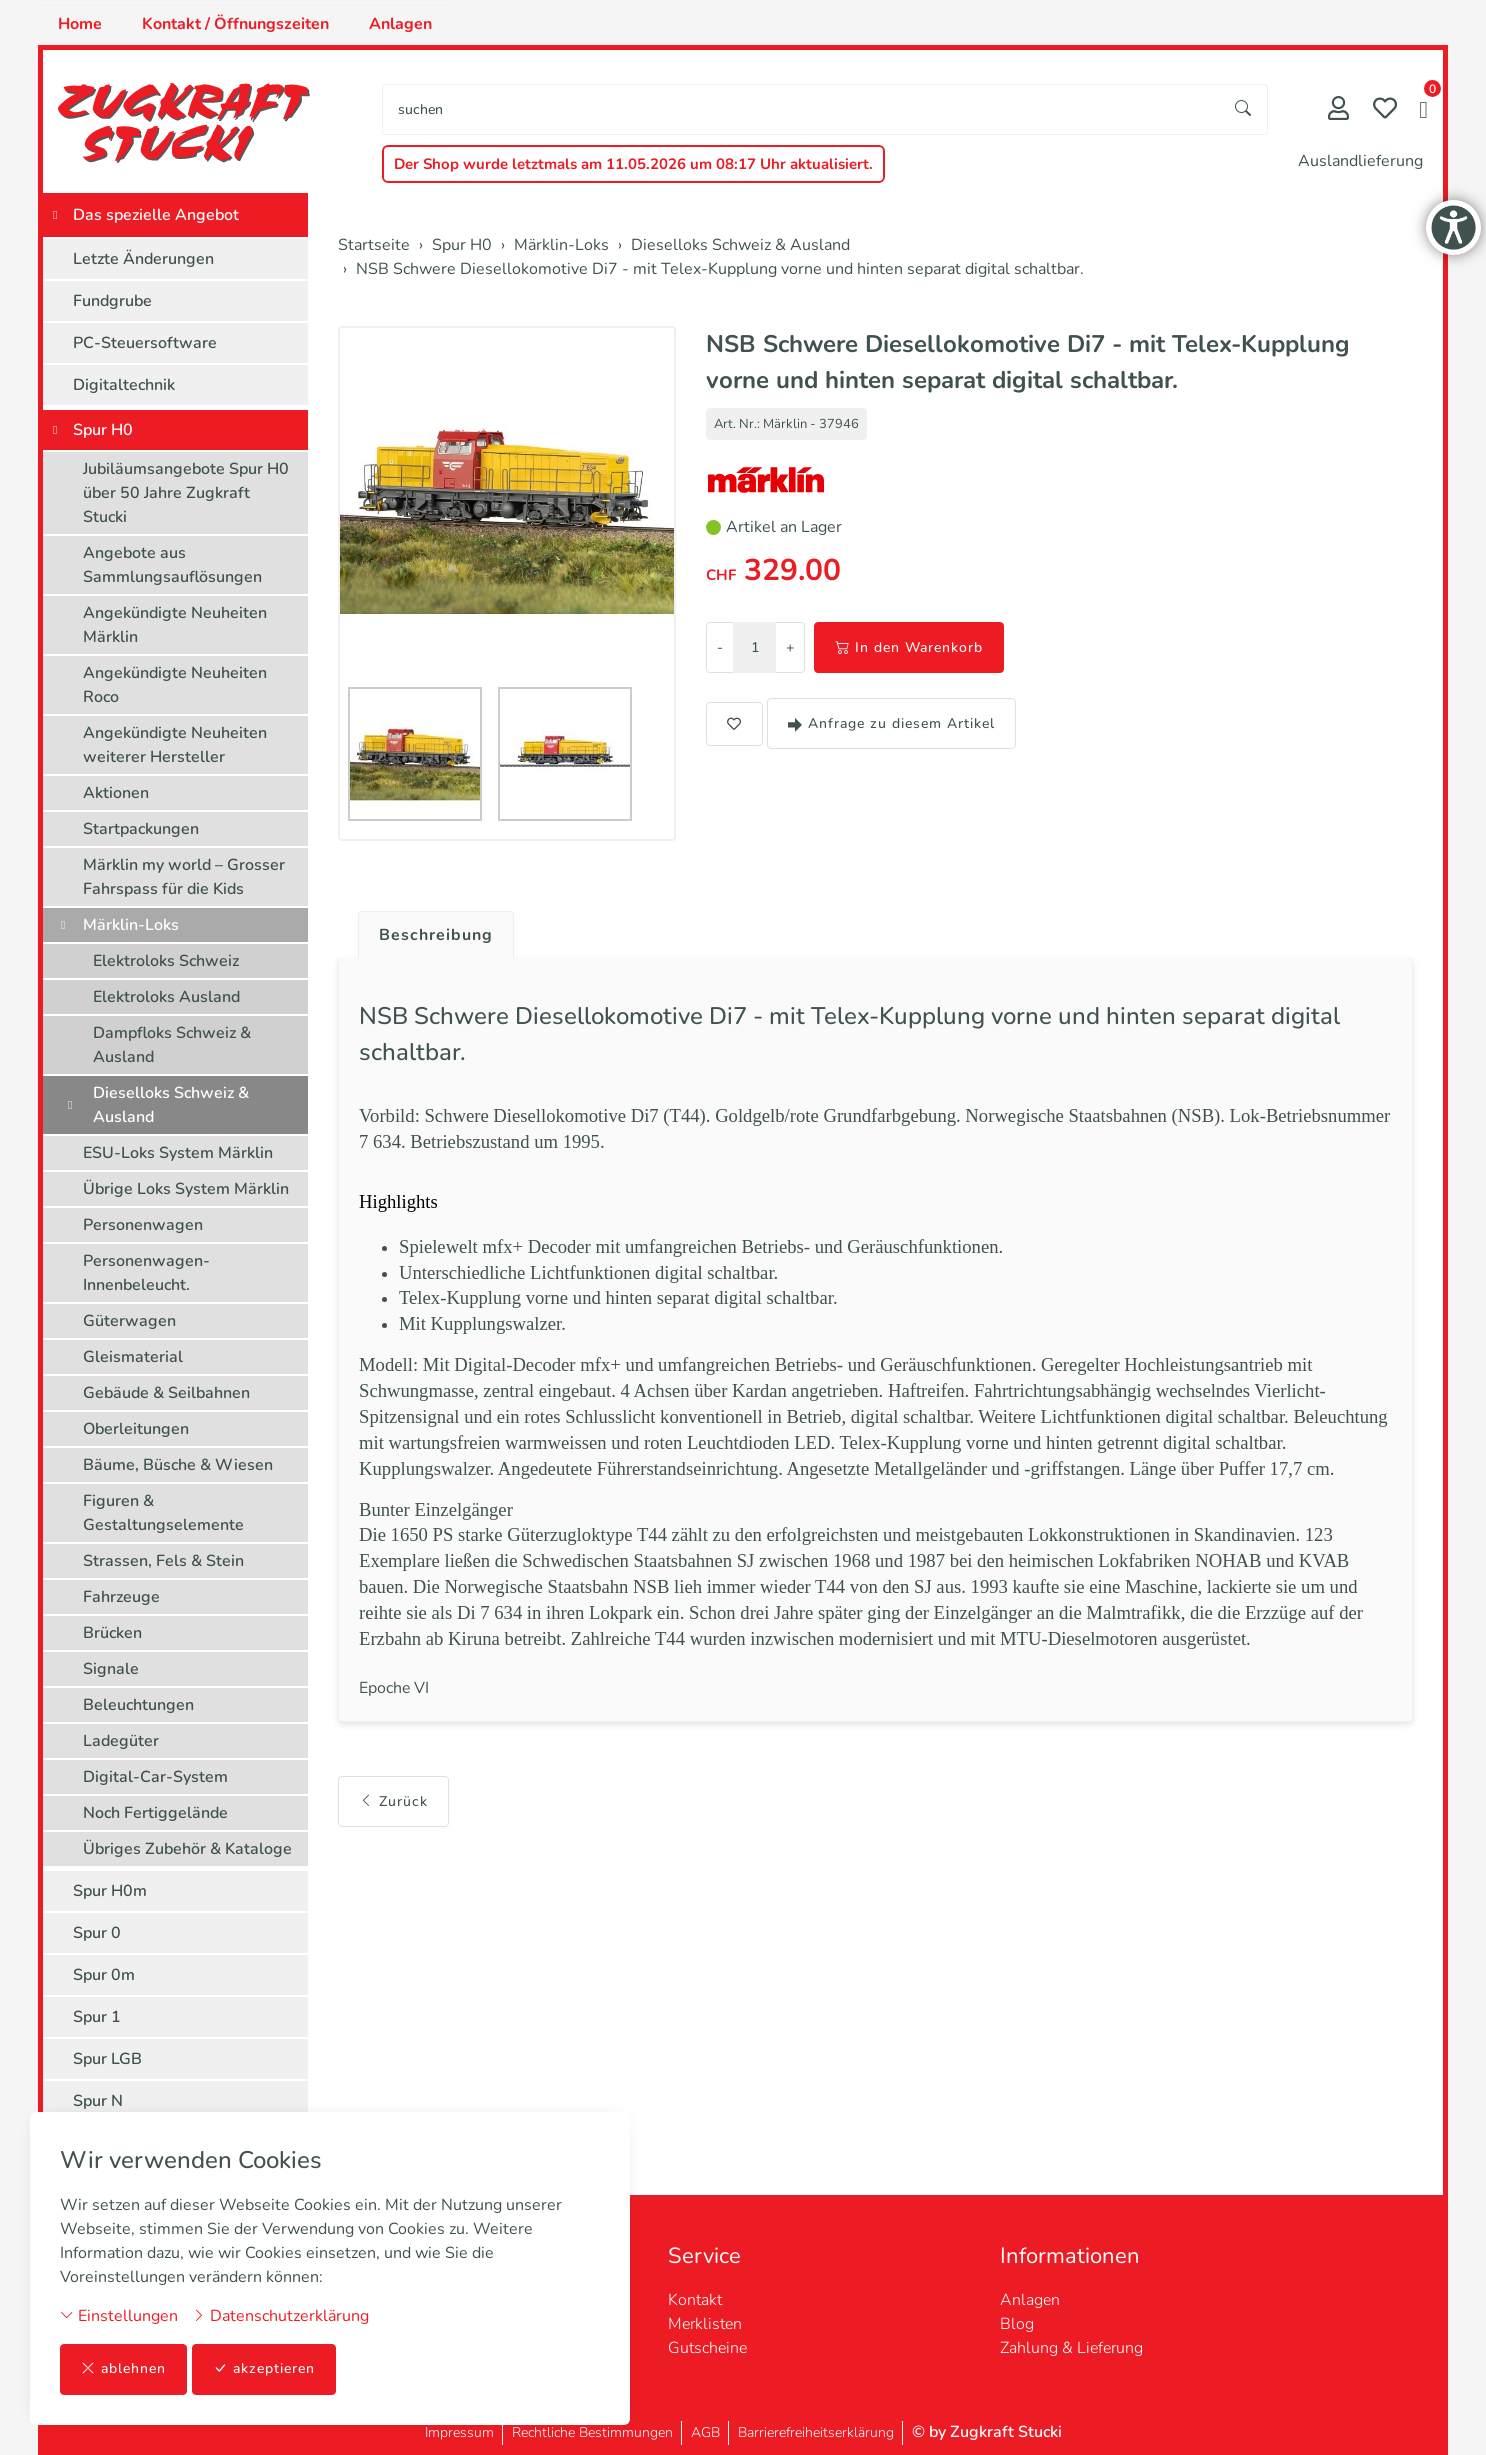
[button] (1423, 112)
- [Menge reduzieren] (720, 647)
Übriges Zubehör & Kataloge (187, 1849)
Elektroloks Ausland (166, 997)
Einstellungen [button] (119, 2316)
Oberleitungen (136, 1429)
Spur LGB (107, 2059)
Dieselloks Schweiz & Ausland (171, 1105)
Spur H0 (103, 430)
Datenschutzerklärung (280, 2316)
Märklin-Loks (131, 925)
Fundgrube (112, 301)
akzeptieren (264, 2369)
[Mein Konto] (1338, 110)
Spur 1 (97, 2017)
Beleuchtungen (138, 1705)
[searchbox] (801, 109)
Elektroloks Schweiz (166, 961)
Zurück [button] (393, 1786)
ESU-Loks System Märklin (178, 1153)
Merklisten (705, 2324)
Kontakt (695, 2300)
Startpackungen (141, 829)
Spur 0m (104, 1975)
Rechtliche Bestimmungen (592, 2432)
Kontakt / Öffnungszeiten (235, 24)
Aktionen (116, 793)
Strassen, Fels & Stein (163, 1561)
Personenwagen (143, 1225)
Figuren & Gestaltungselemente (163, 1513)
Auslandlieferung (1360, 161)
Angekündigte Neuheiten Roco (175, 685)
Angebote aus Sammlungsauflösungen (172, 565)
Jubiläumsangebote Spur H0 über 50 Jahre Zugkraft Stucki (186, 493)
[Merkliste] (1385, 110)
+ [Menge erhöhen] (790, 647)
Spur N (98, 2101)
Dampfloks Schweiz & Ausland (172, 1045)
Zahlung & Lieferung (1071, 2348)
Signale (111, 1669)
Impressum (459, 2432)
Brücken (112, 1633)
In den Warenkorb (909, 647)
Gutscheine (707, 2348)
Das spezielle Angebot (156, 215)
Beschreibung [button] (436, 935)
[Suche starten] (1244, 109)
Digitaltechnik (124, 385)
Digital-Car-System (155, 1777)
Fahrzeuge (121, 1597)
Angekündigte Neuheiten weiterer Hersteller (175, 745)
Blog (1017, 2324)
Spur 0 (97, 1933)
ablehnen (123, 2369)
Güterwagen (129, 1321)
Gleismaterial (133, 1357)
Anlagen (400, 24)
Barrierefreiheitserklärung (816, 2432)
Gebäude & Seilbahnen (166, 1393)
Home (80, 24)
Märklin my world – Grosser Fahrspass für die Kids (184, 877)
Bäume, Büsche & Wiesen (178, 1465)
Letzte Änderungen (143, 259)
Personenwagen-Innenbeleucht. (146, 1273)
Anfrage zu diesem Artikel (891, 723)
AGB (705, 2432)
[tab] (428, 930)
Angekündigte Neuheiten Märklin (175, 625)
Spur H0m (110, 1891)
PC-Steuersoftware (145, 343)
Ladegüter (121, 1741)
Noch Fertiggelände (155, 1813)
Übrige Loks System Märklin (186, 1189)
